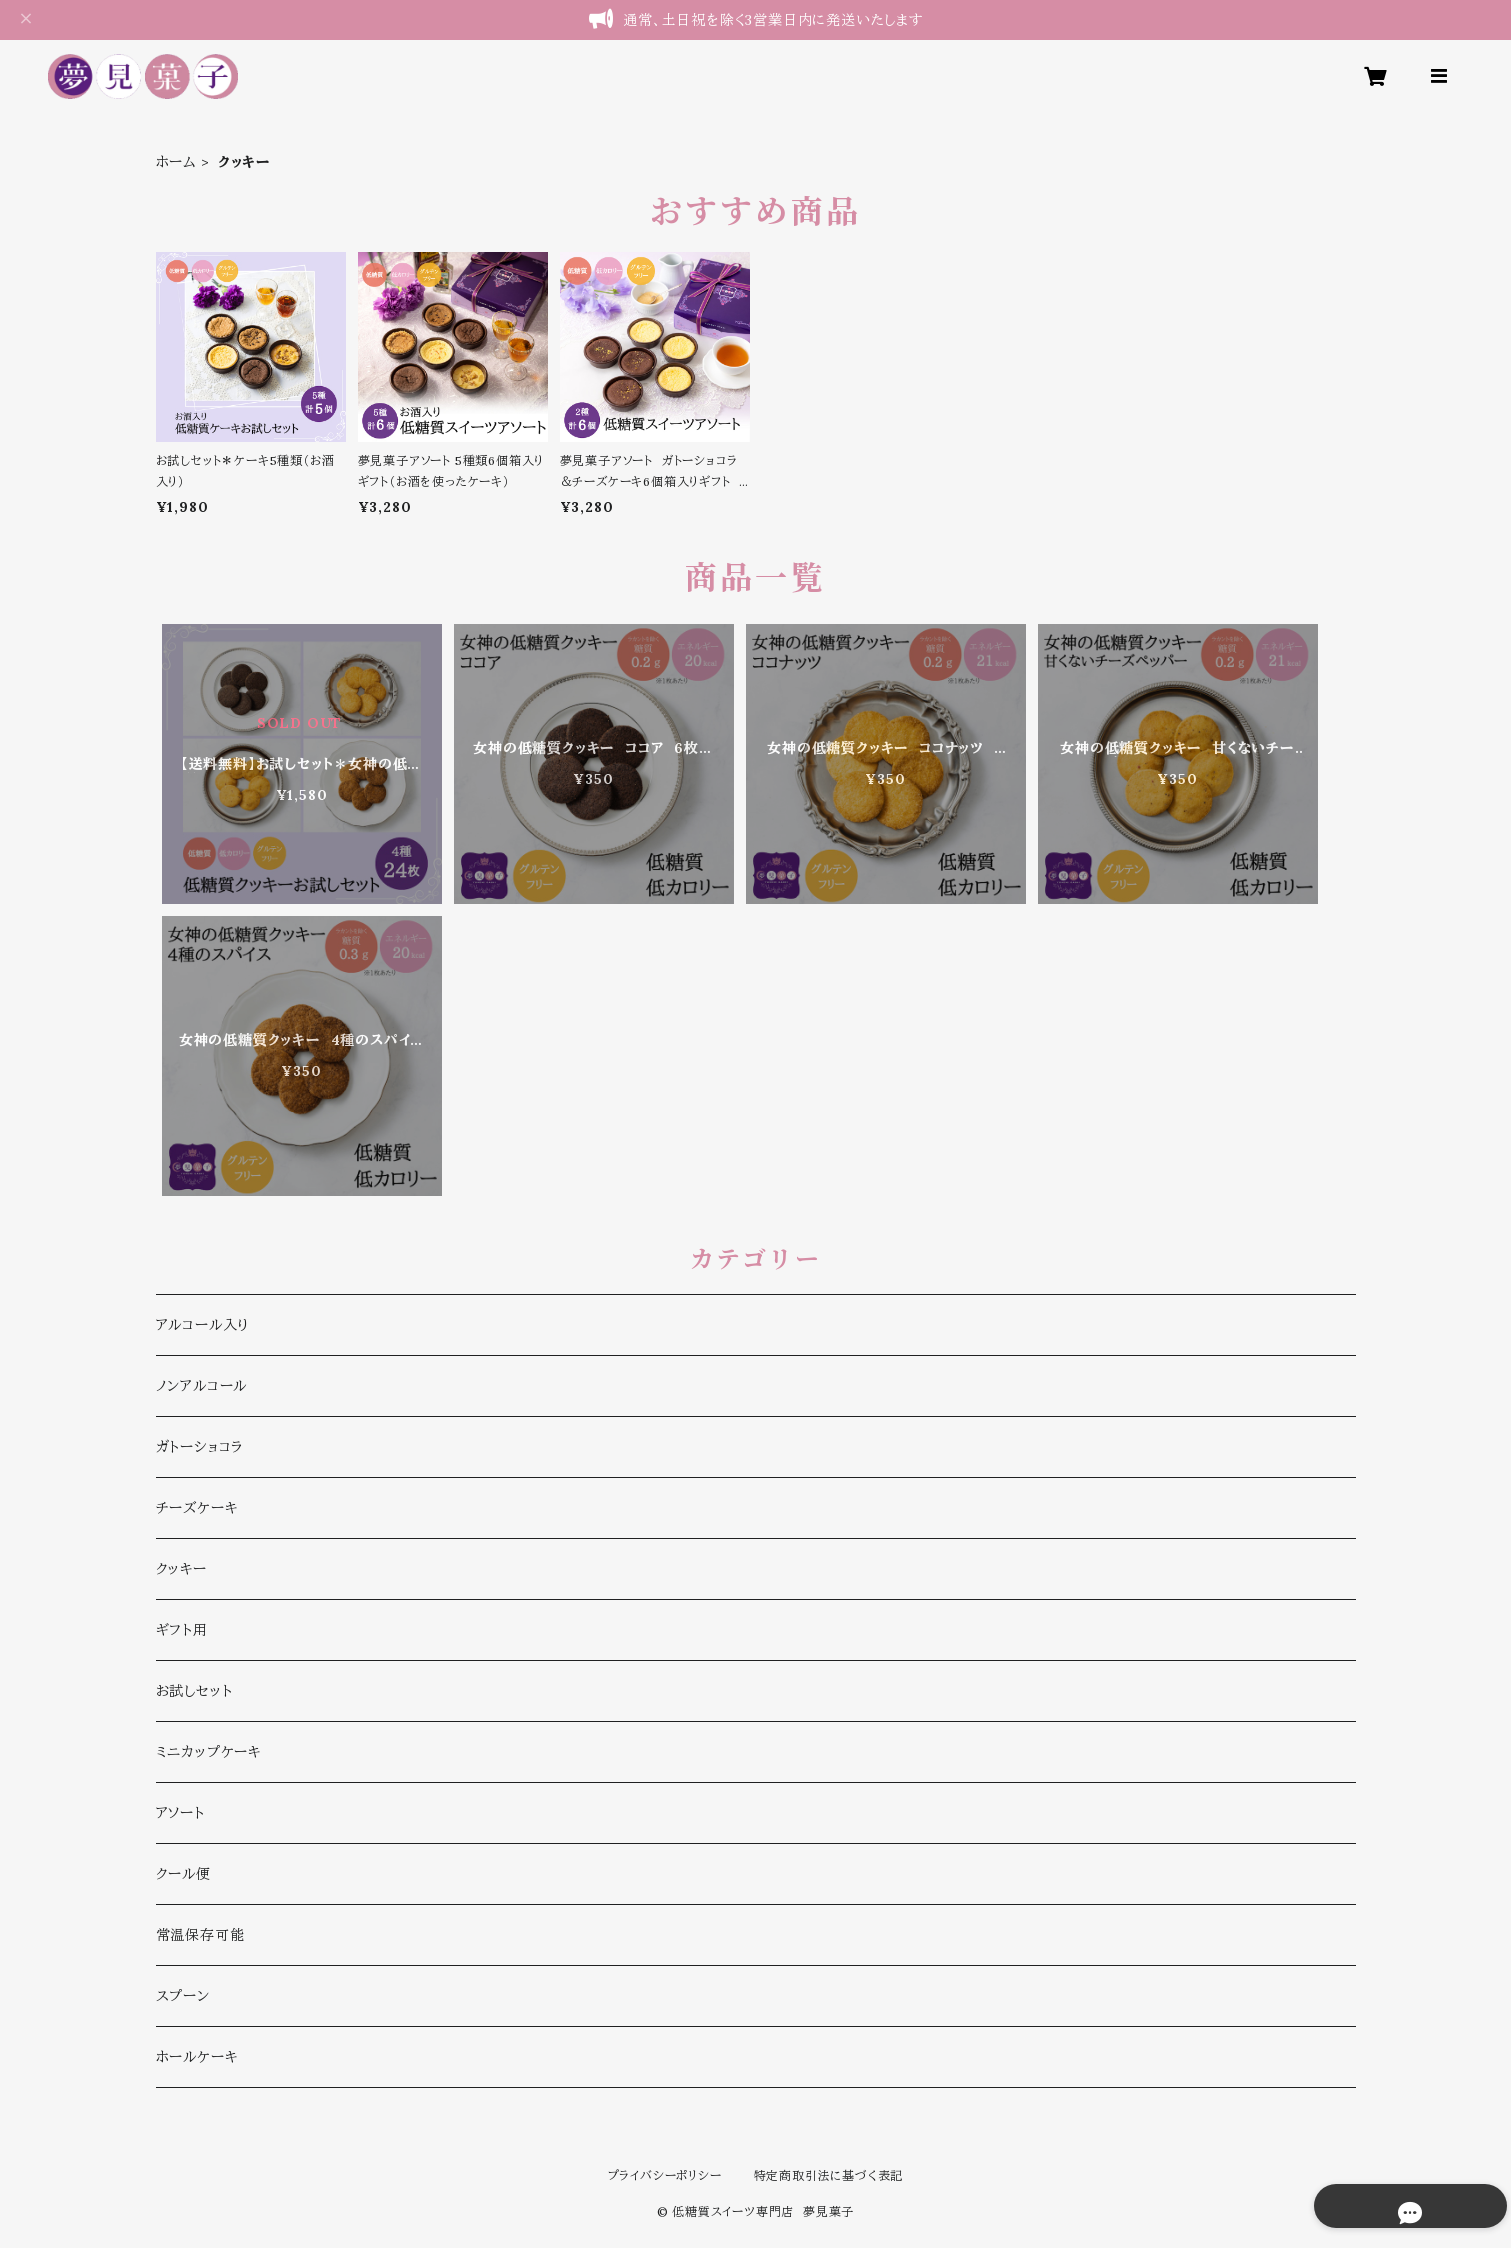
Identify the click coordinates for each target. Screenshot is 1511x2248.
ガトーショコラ (200, 1447)
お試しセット (194, 1691)
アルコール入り (203, 1325)
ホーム (176, 162)
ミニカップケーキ (208, 1752)
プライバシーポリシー (665, 2175)
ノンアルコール (202, 1386)
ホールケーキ (197, 2057)
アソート (180, 1813)
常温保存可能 (200, 1935)
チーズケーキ (197, 1508)
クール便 (183, 1874)
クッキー (181, 1569)
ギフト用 (182, 1630)
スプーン (183, 1996)
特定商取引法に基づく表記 (829, 2175)
